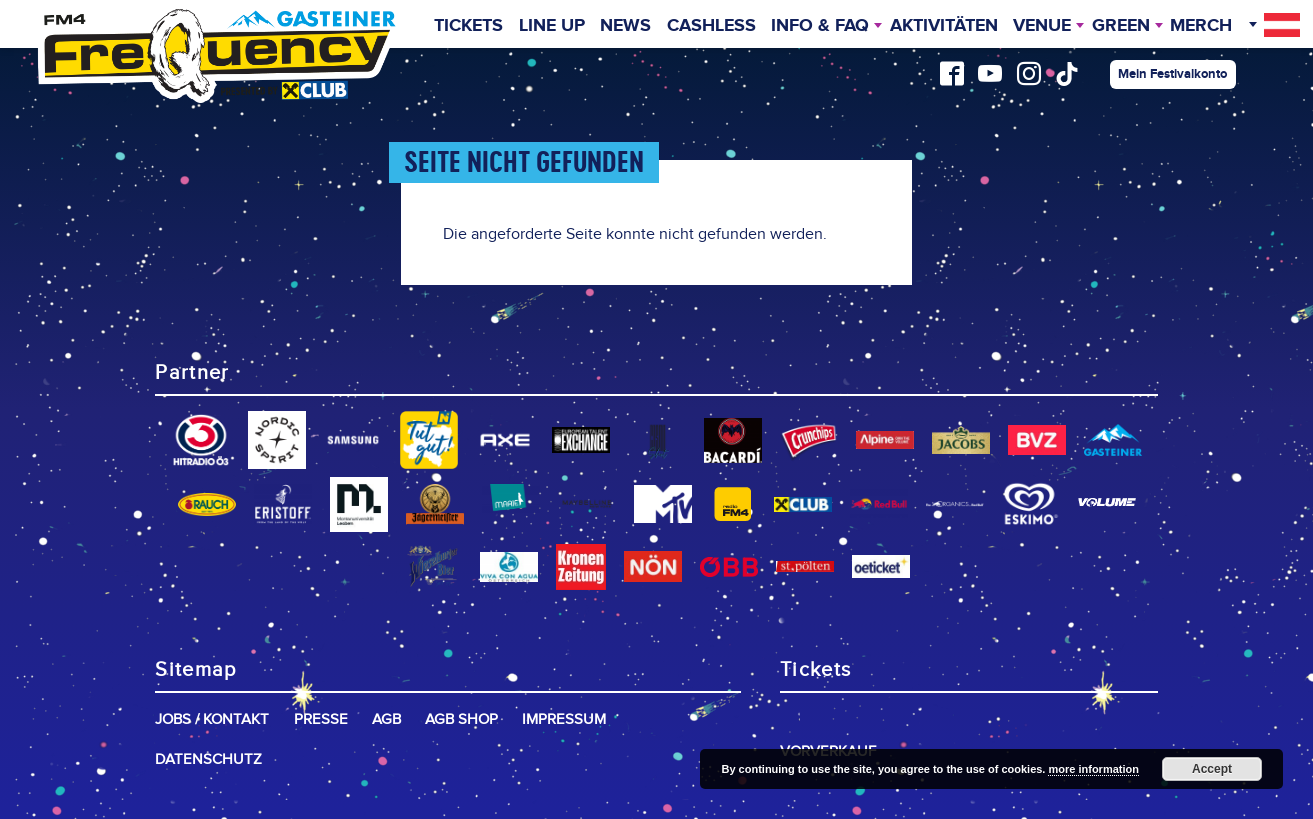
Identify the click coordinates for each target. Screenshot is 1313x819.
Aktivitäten (944, 26)
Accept (1212, 769)
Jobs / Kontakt (212, 719)
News (625, 26)
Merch (1201, 26)
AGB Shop (461, 719)
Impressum (564, 719)
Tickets (468, 26)
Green (1121, 26)
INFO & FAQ (820, 26)
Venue (1042, 26)
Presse (321, 719)
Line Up (552, 26)
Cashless (711, 26)
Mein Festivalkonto (1172, 74)
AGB (386, 719)
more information (1093, 769)
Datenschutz (208, 759)
